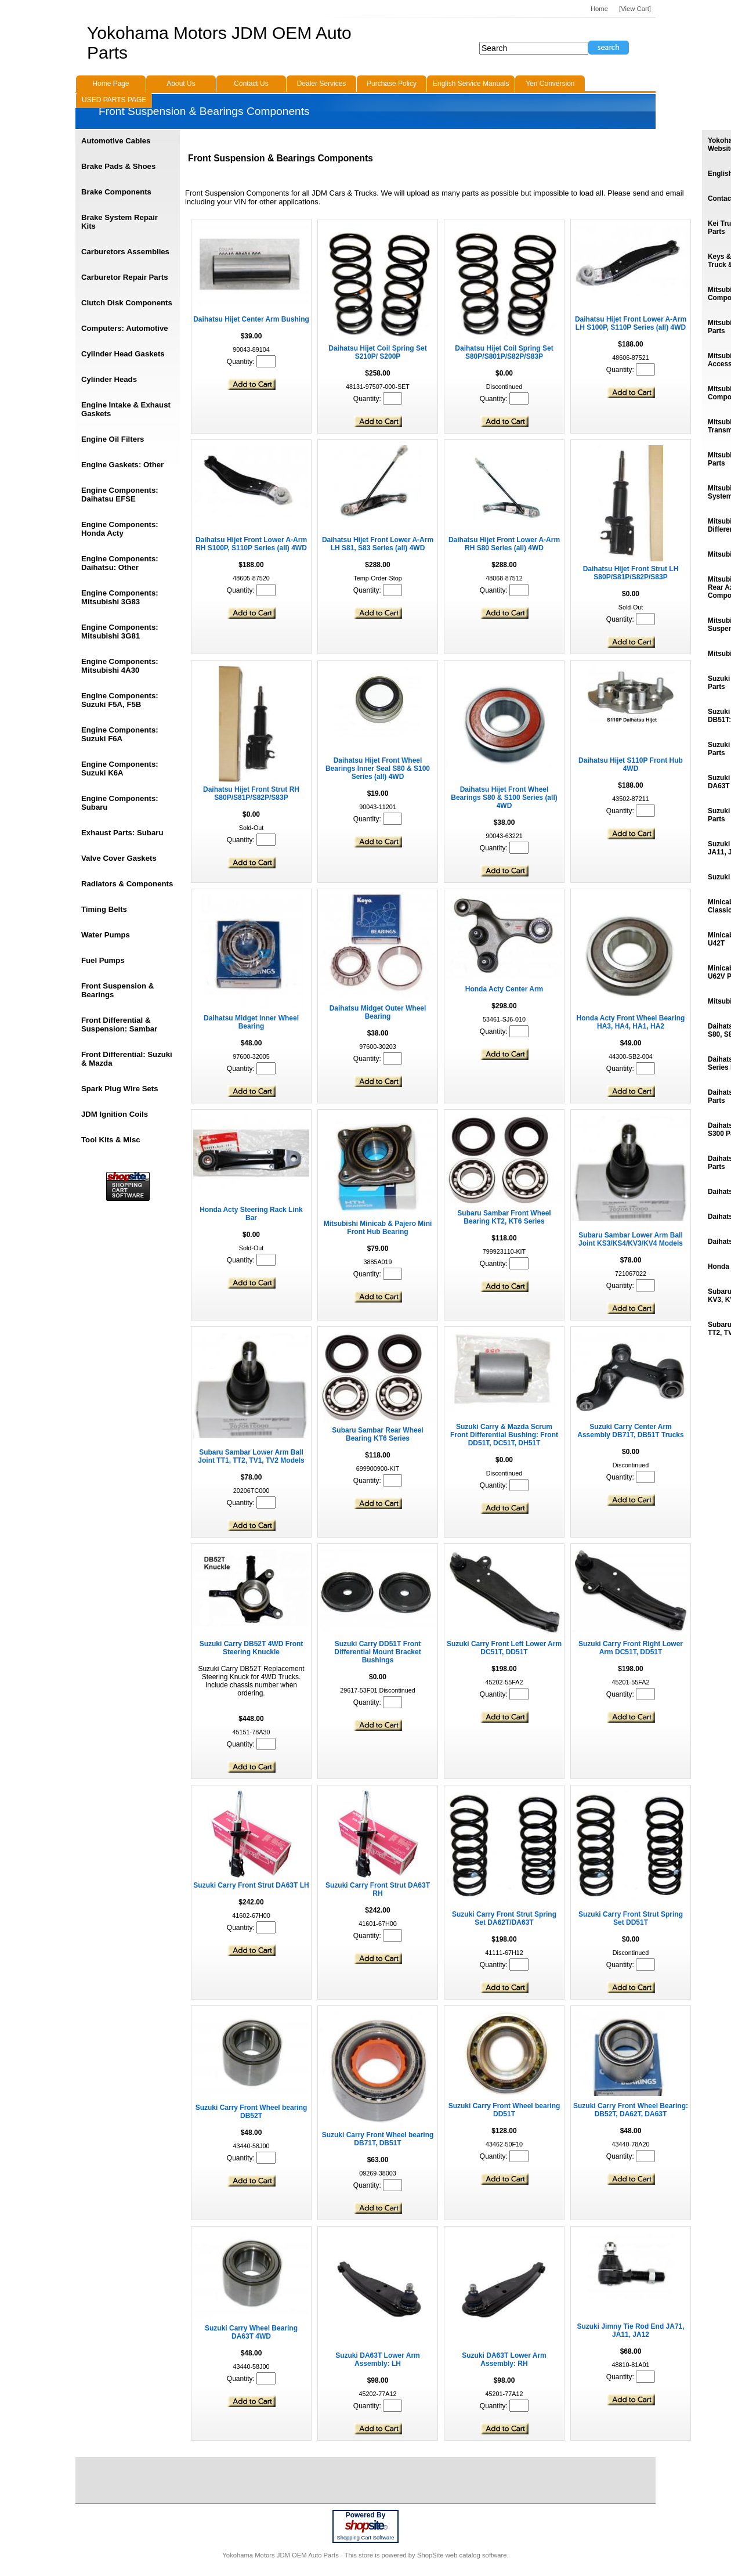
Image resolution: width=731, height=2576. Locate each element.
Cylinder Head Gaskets (123, 353)
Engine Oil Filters (112, 439)
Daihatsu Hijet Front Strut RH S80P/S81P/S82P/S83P (251, 793)
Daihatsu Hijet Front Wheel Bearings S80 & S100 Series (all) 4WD (504, 797)
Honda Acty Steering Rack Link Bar (251, 1214)
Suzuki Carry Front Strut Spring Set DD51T (630, 1918)
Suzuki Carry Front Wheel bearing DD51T (504, 2110)
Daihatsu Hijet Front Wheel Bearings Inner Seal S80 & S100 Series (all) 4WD (377, 768)
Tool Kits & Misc (110, 1139)
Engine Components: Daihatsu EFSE (119, 494)
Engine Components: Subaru (119, 802)
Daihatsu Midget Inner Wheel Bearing (251, 1022)
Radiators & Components (127, 883)
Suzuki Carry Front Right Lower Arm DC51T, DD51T (630, 1648)
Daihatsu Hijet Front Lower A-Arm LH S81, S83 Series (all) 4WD (377, 544)
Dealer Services (321, 84)
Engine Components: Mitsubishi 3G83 (119, 597)
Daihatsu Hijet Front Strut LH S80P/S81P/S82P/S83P (631, 573)
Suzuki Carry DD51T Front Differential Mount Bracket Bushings (377, 1652)
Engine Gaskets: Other (122, 464)
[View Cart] (635, 8)
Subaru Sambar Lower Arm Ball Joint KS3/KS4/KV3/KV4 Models (630, 1239)
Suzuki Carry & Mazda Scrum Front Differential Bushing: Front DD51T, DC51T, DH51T (504, 1435)
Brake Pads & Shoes (118, 166)
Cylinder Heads (109, 379)
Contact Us (251, 84)
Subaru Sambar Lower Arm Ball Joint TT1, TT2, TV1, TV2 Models (251, 1456)
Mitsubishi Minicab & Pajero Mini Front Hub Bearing (378, 1228)
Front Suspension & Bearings (117, 990)
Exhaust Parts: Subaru (122, 832)
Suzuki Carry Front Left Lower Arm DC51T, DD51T (504, 1648)
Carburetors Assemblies (125, 251)
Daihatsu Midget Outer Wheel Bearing (378, 1012)
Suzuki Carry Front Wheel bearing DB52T (251, 2112)
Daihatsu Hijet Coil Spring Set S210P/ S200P (377, 352)
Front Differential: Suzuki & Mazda (126, 1058)
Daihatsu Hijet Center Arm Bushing (251, 319)
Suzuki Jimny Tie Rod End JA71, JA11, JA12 (630, 2330)
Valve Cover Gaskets (119, 858)
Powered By (366, 2515)
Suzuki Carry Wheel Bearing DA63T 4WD (251, 2332)
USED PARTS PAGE (114, 100)
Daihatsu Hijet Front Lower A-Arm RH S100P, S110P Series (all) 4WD (251, 544)
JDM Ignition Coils (114, 1114)
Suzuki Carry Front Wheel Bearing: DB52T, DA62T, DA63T (630, 2110)
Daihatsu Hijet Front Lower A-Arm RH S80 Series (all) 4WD (504, 544)
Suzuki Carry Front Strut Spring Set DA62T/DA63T (504, 1918)
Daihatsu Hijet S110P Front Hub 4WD (630, 764)
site (365, 2525)
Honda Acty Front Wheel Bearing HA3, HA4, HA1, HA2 (631, 1022)
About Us (181, 84)
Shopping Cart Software (365, 2538)
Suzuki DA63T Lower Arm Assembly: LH (377, 2359)
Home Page (110, 84)
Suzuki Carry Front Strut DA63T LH (251, 1885)
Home (599, 8)
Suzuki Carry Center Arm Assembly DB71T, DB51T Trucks (630, 1431)
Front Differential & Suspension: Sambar (119, 1024)
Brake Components (116, 191)
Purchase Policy (392, 84)
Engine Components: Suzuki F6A (119, 734)
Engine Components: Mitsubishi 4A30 (119, 665)
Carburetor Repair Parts (124, 277)
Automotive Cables (115, 140)
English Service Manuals (471, 84)
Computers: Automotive (124, 328)
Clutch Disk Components (126, 302)
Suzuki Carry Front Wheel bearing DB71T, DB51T (378, 2139)
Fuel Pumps (103, 960)
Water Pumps (105, 934)
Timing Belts (104, 909)
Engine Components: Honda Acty (119, 528)
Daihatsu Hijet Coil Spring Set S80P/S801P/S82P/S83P (504, 352)
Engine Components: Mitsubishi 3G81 (119, 631)
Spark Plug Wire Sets (119, 1088)
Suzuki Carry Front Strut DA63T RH (377, 1889)
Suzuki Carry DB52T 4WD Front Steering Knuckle (251, 1648)
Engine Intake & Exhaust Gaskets (126, 409)
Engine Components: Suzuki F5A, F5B (119, 700)
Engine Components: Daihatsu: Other (119, 563)
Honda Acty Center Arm (504, 989)
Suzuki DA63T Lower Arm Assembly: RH (504, 2359)
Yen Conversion (550, 84)
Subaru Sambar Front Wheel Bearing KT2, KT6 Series (504, 1217)
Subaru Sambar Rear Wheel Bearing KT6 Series (377, 1434)
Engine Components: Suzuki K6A (119, 768)
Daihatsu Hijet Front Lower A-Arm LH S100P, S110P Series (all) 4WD (630, 323)
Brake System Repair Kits (119, 221)
